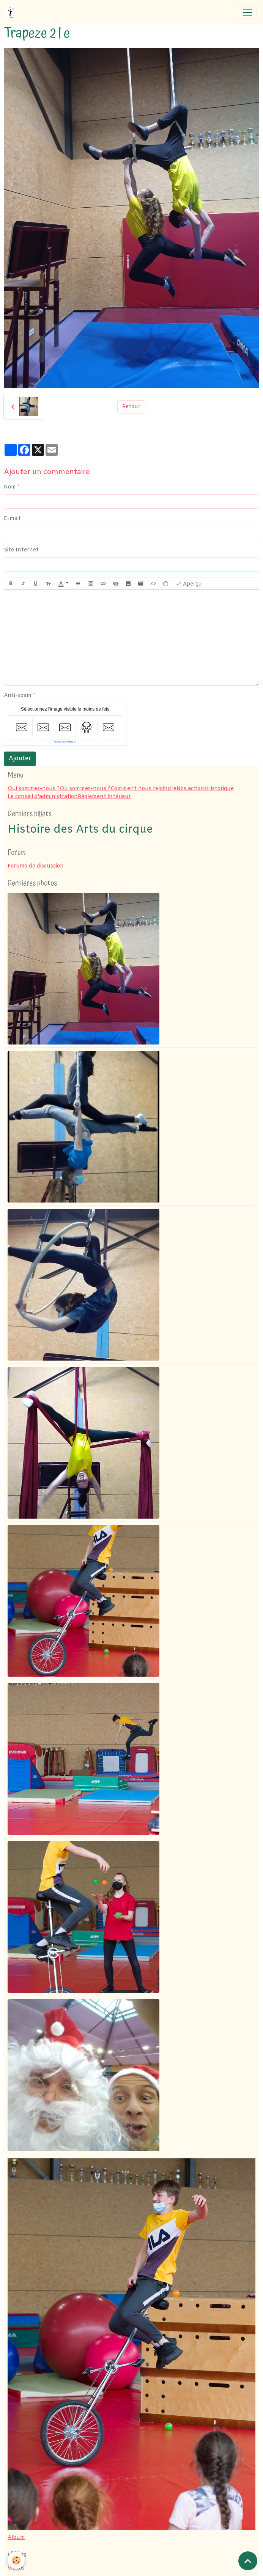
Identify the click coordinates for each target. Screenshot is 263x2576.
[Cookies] (16, 2560)
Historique (220, 788)
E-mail (12, 518)
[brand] (12, 12)
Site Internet (21, 550)
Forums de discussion (36, 866)
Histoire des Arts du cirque (80, 829)
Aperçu (188, 584)
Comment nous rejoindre (143, 788)
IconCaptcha (63, 742)
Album (16, 2537)
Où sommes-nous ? (85, 788)
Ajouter (20, 759)
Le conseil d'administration (43, 796)
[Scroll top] (247, 2560)
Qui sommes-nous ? (34, 788)
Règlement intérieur (104, 796)
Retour (131, 406)
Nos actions (191, 788)
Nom (10, 487)
